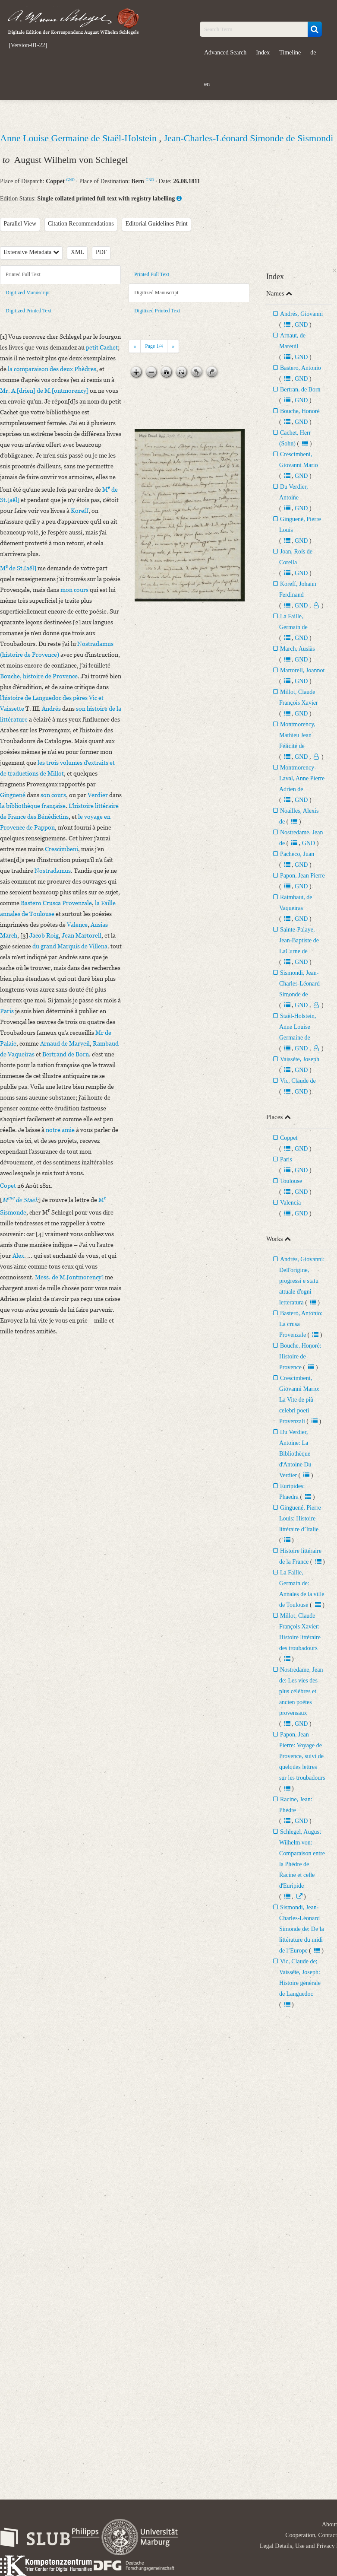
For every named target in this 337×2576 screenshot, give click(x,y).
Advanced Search (225, 52)
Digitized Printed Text (28, 311)
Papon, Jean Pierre (302, 875)
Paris (286, 1159)
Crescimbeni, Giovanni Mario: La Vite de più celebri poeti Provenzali (299, 1400)
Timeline (290, 52)
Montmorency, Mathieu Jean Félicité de (297, 735)
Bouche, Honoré (300, 411)
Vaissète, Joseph (299, 1059)
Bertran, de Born (300, 389)
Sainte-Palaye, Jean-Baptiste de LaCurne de (299, 940)
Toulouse (291, 1181)
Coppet (288, 1138)
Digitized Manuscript (28, 292)
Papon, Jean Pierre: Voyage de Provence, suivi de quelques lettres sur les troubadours (302, 1756)
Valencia (290, 1202)
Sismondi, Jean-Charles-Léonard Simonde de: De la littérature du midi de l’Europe (301, 1929)
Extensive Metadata (31, 252)
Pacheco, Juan (297, 854)
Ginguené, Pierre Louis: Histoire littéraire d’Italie (300, 1518)
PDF (101, 252)
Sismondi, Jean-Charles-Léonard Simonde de (299, 984)
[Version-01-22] (28, 45)
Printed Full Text (23, 274)
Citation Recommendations (81, 223)
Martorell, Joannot (302, 670)
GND (70, 180)
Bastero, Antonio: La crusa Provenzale (301, 1324)
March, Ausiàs (297, 649)
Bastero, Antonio (300, 368)
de (313, 52)
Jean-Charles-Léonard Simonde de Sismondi (248, 138)
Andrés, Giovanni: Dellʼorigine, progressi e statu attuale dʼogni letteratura (301, 1281)
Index (263, 52)
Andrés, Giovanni (301, 314)
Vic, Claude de (298, 1081)
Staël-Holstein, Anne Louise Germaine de (297, 1027)
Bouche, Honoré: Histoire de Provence (300, 1356)
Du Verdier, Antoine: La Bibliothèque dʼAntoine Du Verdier (295, 1454)
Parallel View (20, 223)
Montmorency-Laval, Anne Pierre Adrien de (301, 778)
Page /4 (154, 346)
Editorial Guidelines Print (157, 223)
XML (77, 252)
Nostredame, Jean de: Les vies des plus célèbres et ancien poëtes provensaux (301, 1691)
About (329, 2524)
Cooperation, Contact (311, 2535)
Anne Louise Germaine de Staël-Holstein (79, 138)
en (207, 84)
